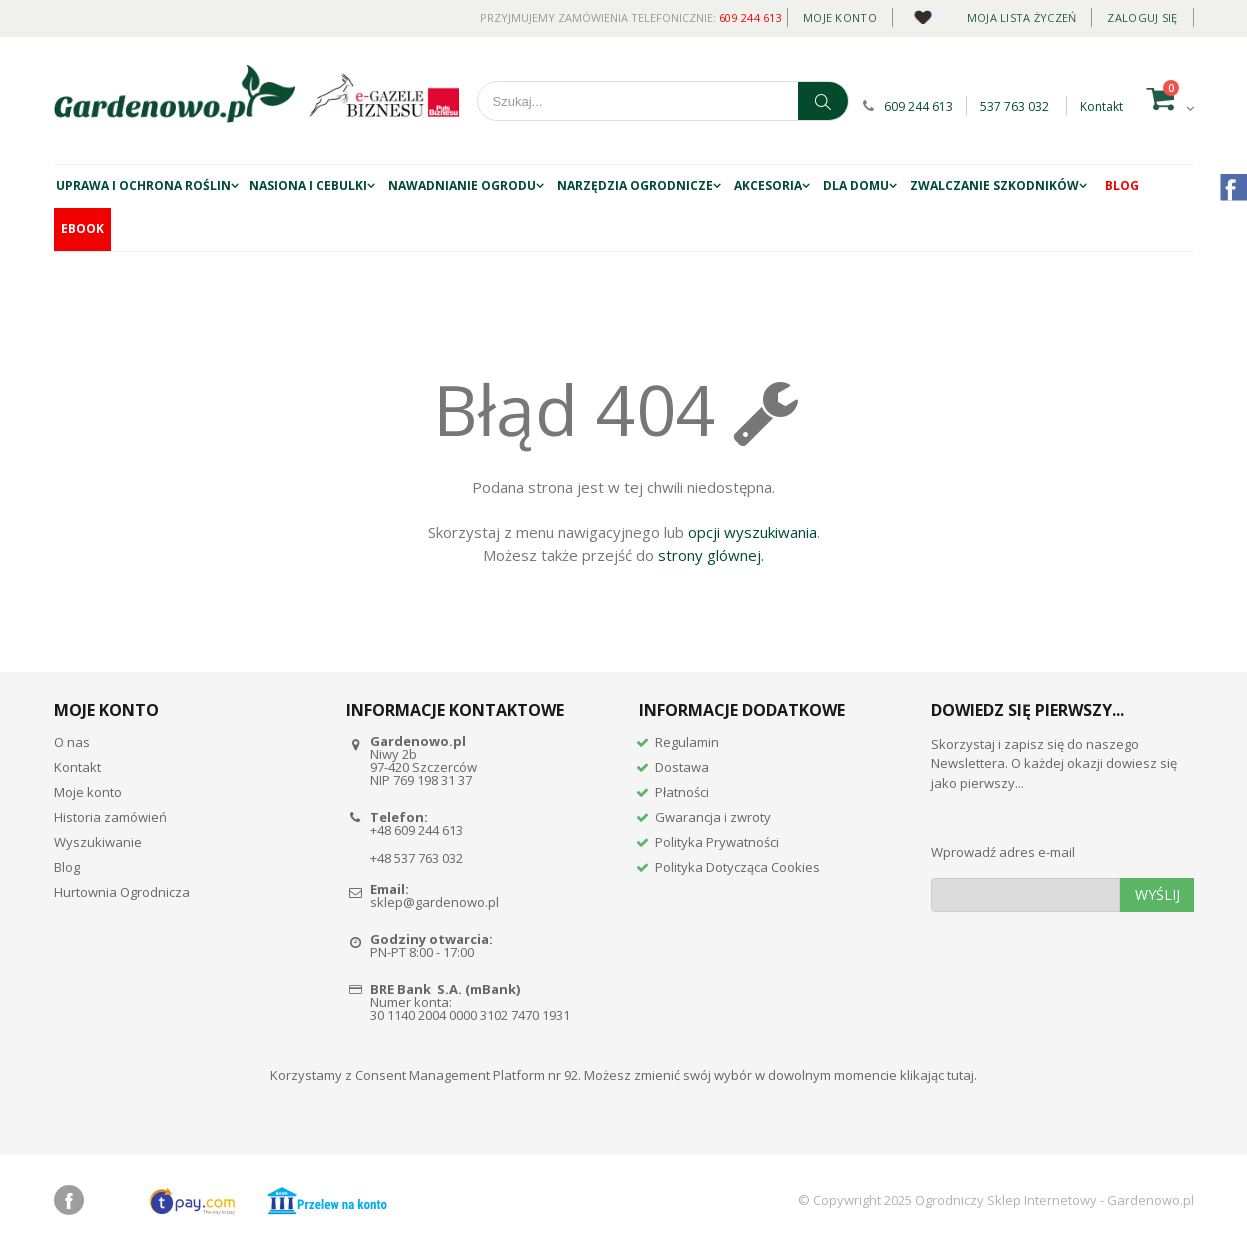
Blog (1122, 185)
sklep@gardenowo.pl (434, 902)
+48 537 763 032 (416, 858)
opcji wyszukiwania (752, 532)
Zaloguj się (1142, 17)
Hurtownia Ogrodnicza (122, 892)
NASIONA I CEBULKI (308, 185)
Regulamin (687, 742)
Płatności (682, 792)
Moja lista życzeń (1022, 17)
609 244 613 (750, 17)
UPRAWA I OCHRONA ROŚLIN (143, 185)
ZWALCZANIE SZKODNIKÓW (994, 185)
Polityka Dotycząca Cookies (737, 867)
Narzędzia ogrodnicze (635, 185)
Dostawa (682, 767)
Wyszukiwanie (98, 842)
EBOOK (82, 228)
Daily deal (922, 13)
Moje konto (840, 17)
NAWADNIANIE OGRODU (462, 185)
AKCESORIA (768, 185)
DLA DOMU (856, 185)
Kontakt (1101, 106)
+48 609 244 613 (416, 830)
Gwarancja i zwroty (713, 817)
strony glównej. (711, 555)
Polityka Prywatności (717, 842)
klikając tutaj (937, 1075)
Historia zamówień (110, 817)
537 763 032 (1014, 106)
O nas (72, 742)
